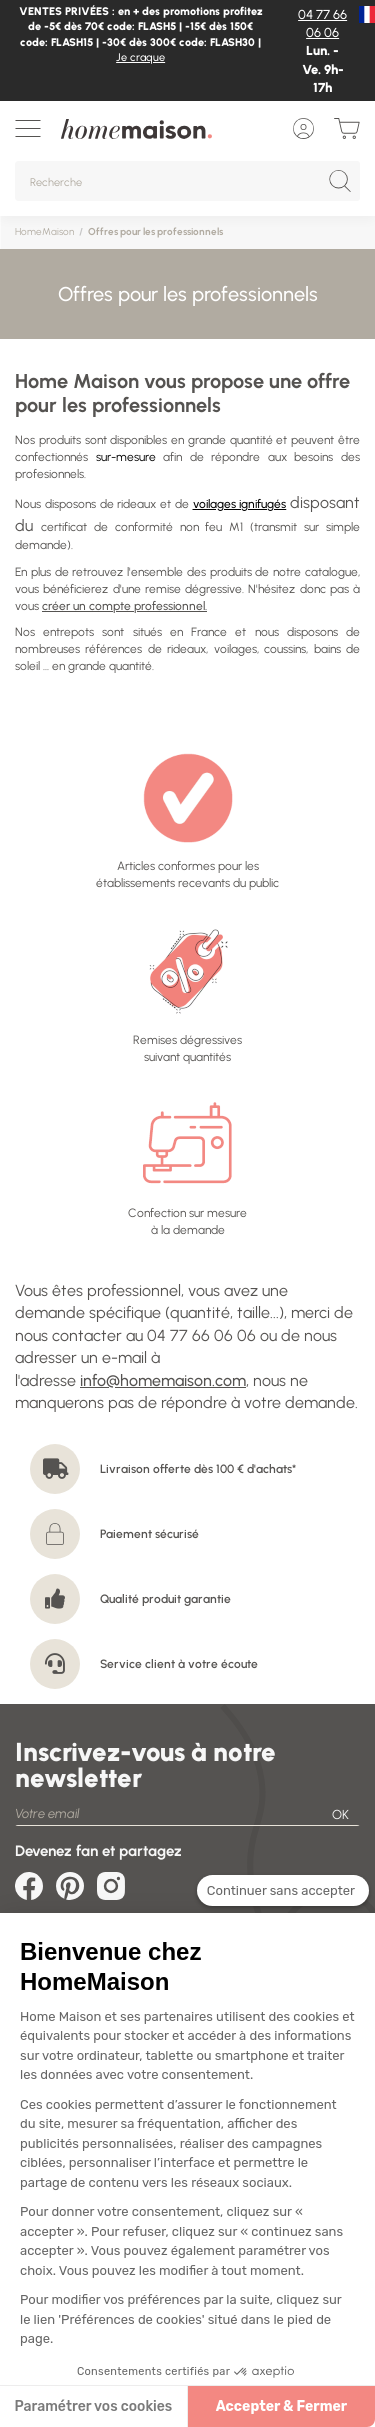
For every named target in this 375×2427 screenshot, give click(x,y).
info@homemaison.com (163, 1380)
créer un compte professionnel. (124, 606)
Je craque (140, 57)
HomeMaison (44, 231)
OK (340, 1814)
